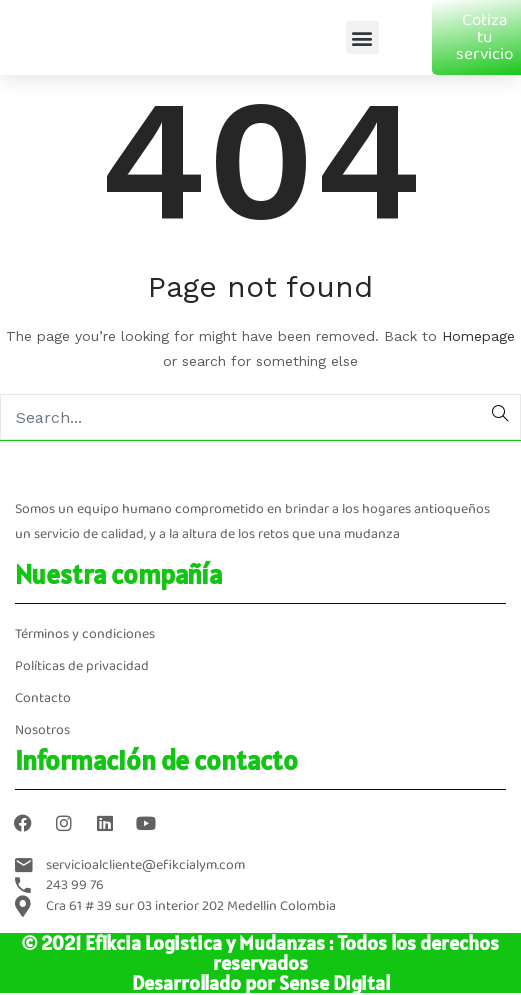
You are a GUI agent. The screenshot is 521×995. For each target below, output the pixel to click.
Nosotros (42, 730)
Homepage (478, 336)
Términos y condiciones (85, 634)
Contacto (43, 698)
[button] (362, 37)
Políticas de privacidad (82, 666)
